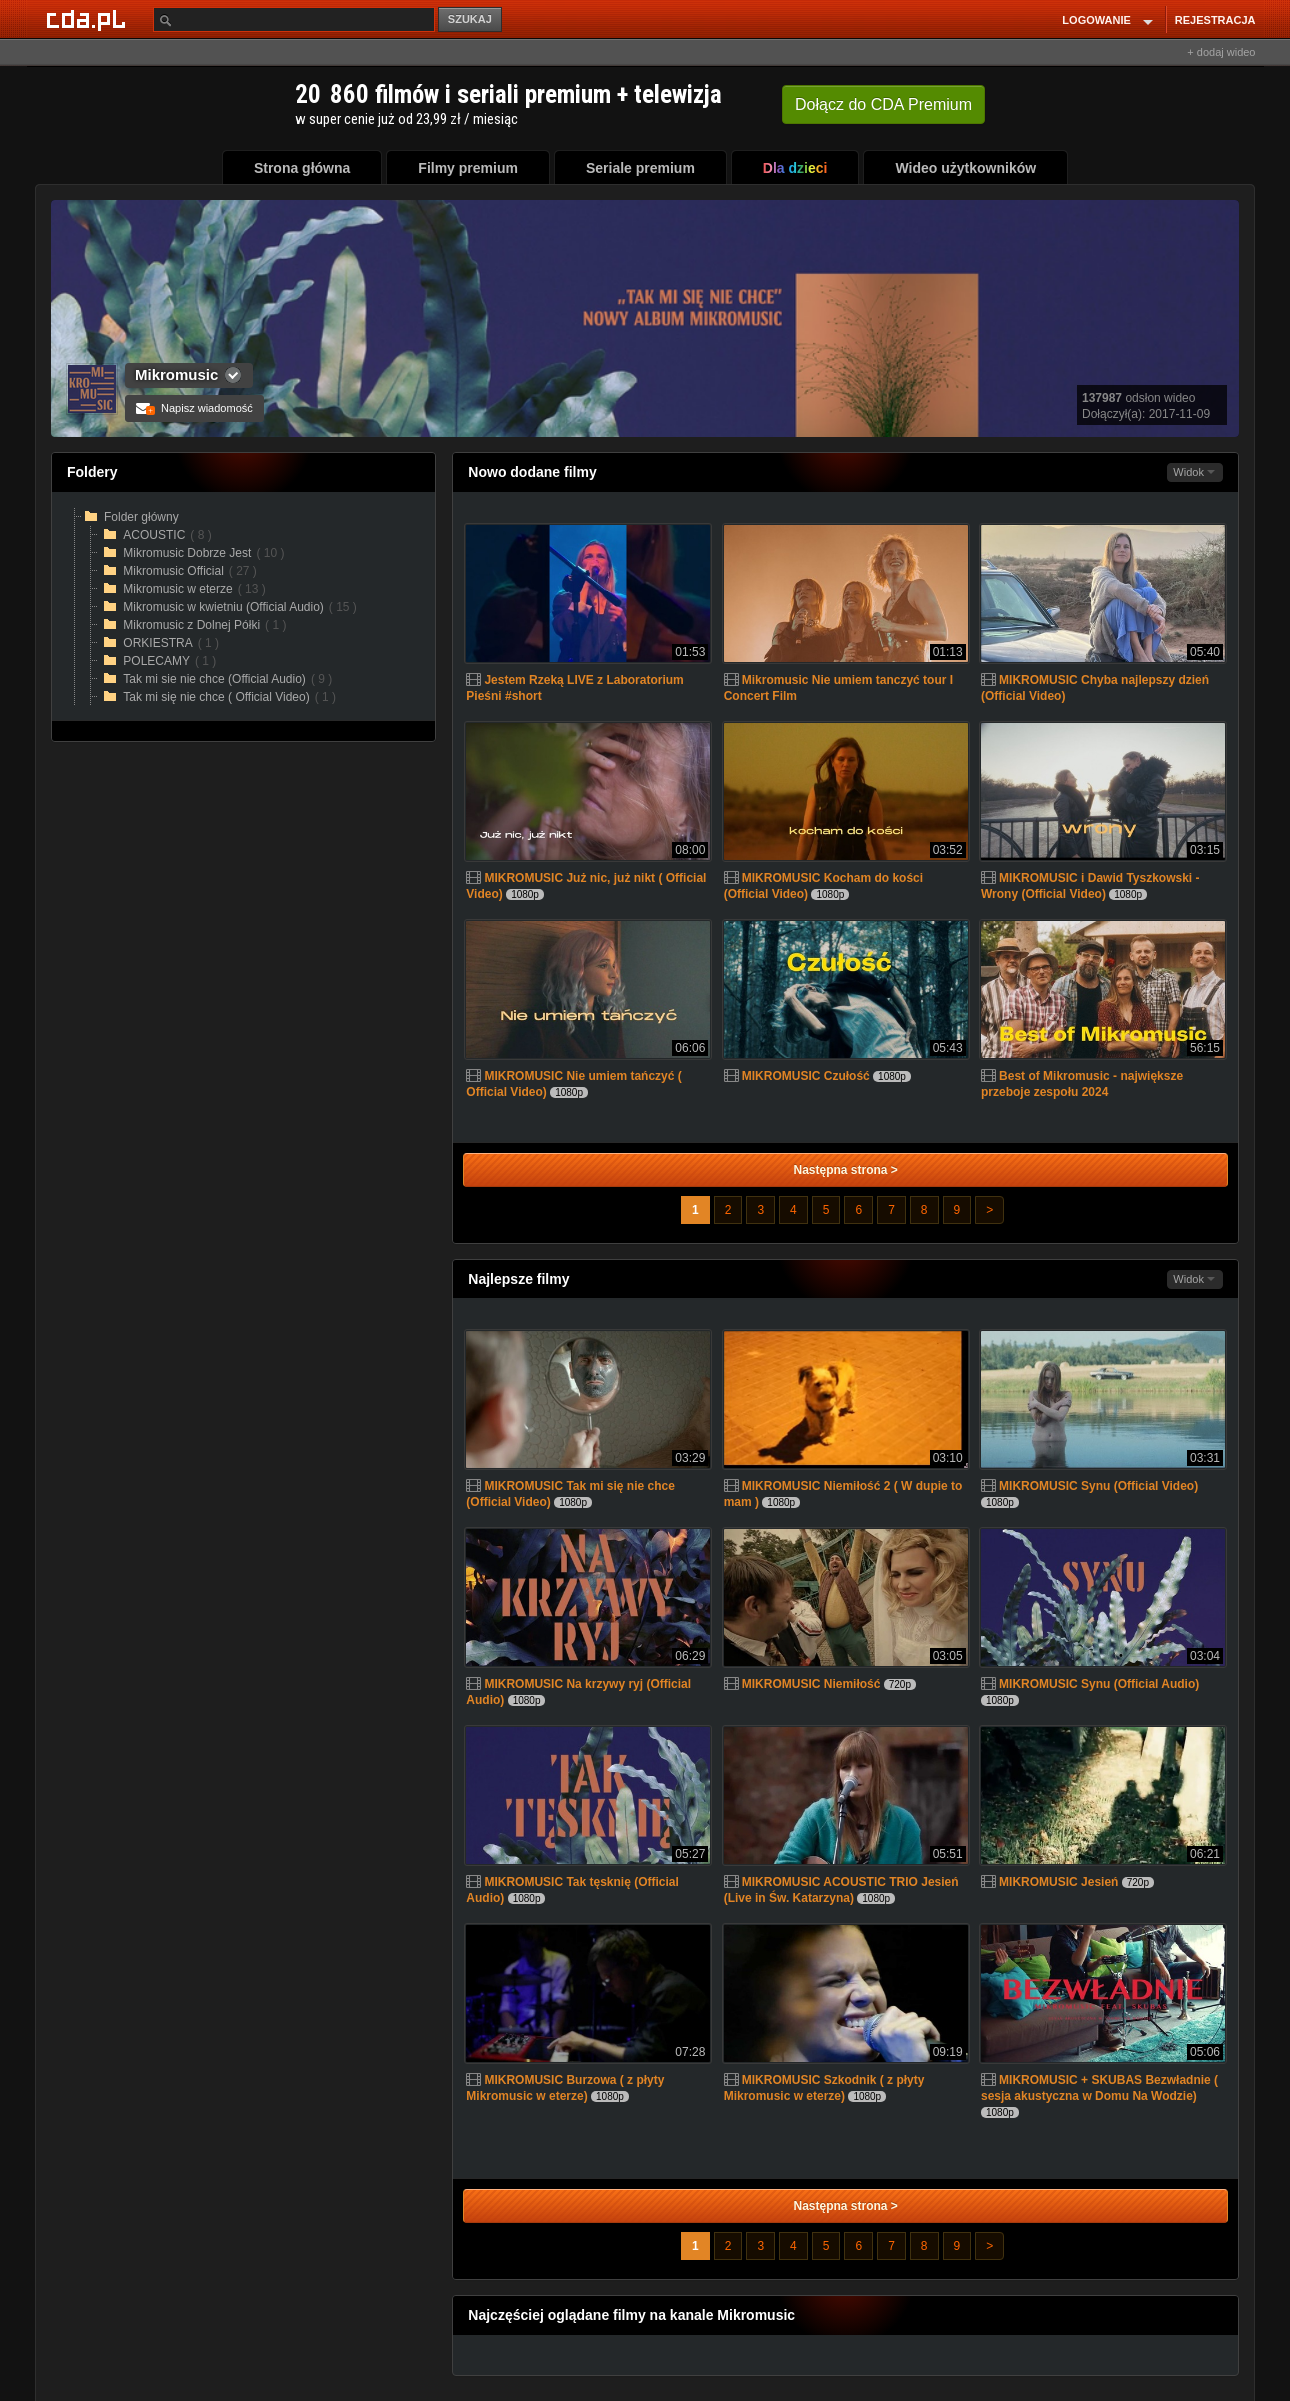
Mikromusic (176, 374)
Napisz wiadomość (194, 408)
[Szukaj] (294, 19)
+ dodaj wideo (1221, 52)
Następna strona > (845, 1170)
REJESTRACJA (1215, 20)
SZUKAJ (470, 19)
